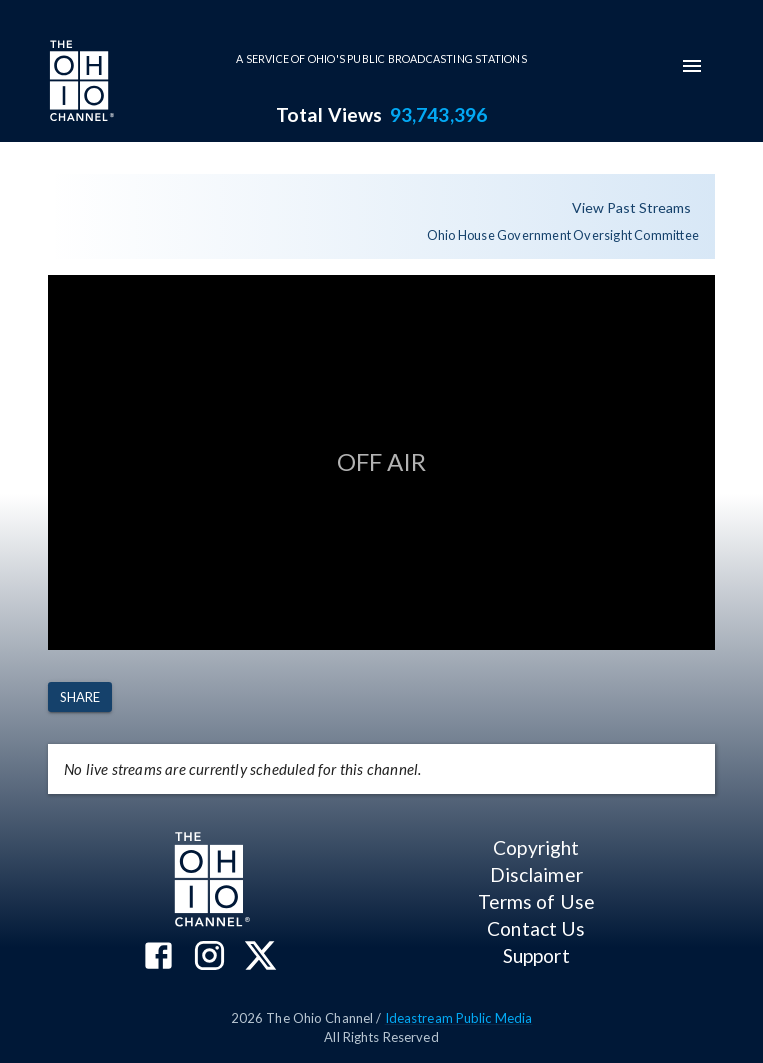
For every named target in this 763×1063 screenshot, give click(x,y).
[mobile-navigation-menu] (692, 66)
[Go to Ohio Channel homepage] (80, 83)
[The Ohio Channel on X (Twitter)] (260, 957)
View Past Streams (631, 208)
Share (80, 697)
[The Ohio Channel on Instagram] (209, 957)
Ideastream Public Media (459, 1018)
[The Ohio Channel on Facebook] (158, 957)
